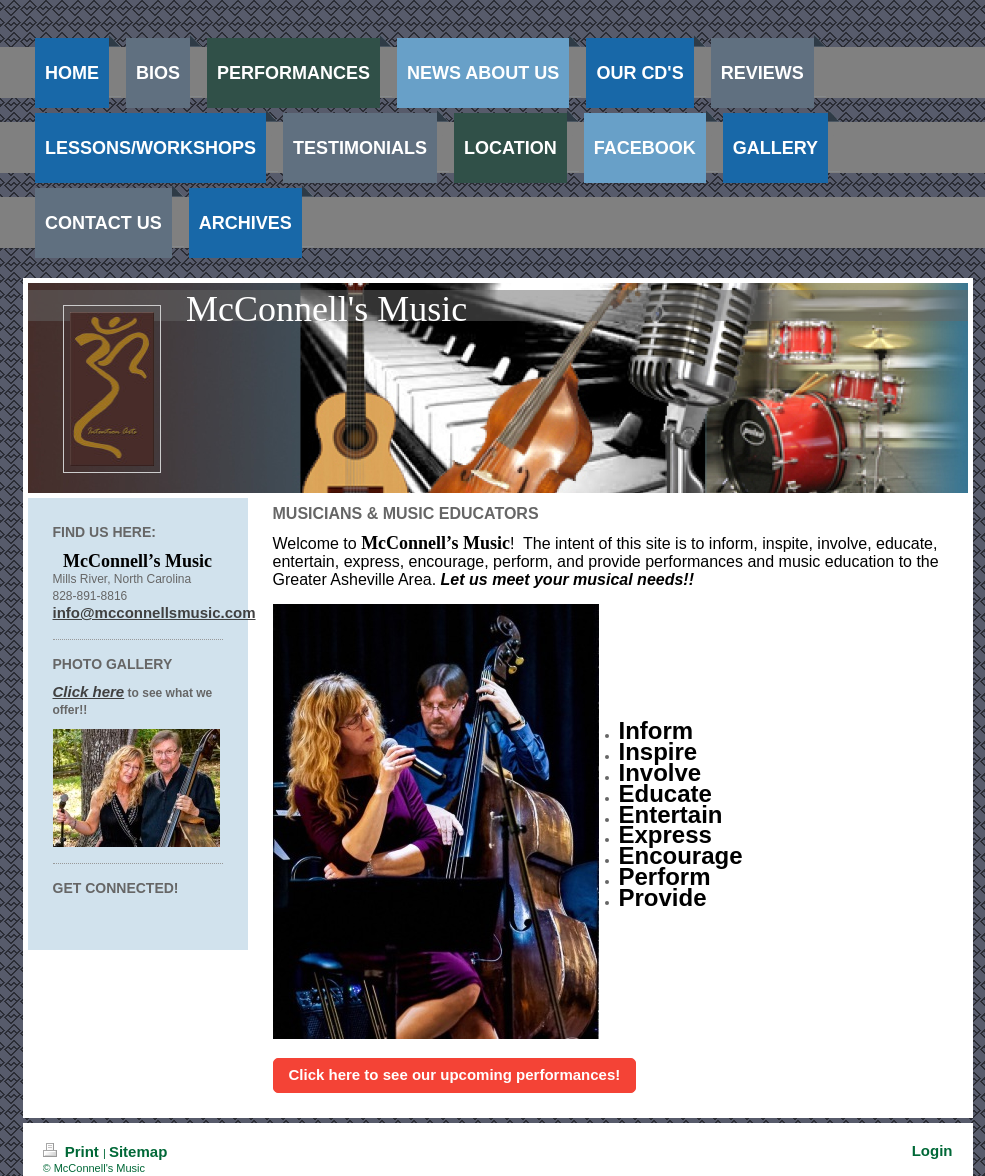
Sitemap (138, 1151)
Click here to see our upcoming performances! (455, 1074)
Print (73, 1151)
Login (932, 1150)
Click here (89, 691)
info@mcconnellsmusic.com (154, 612)
